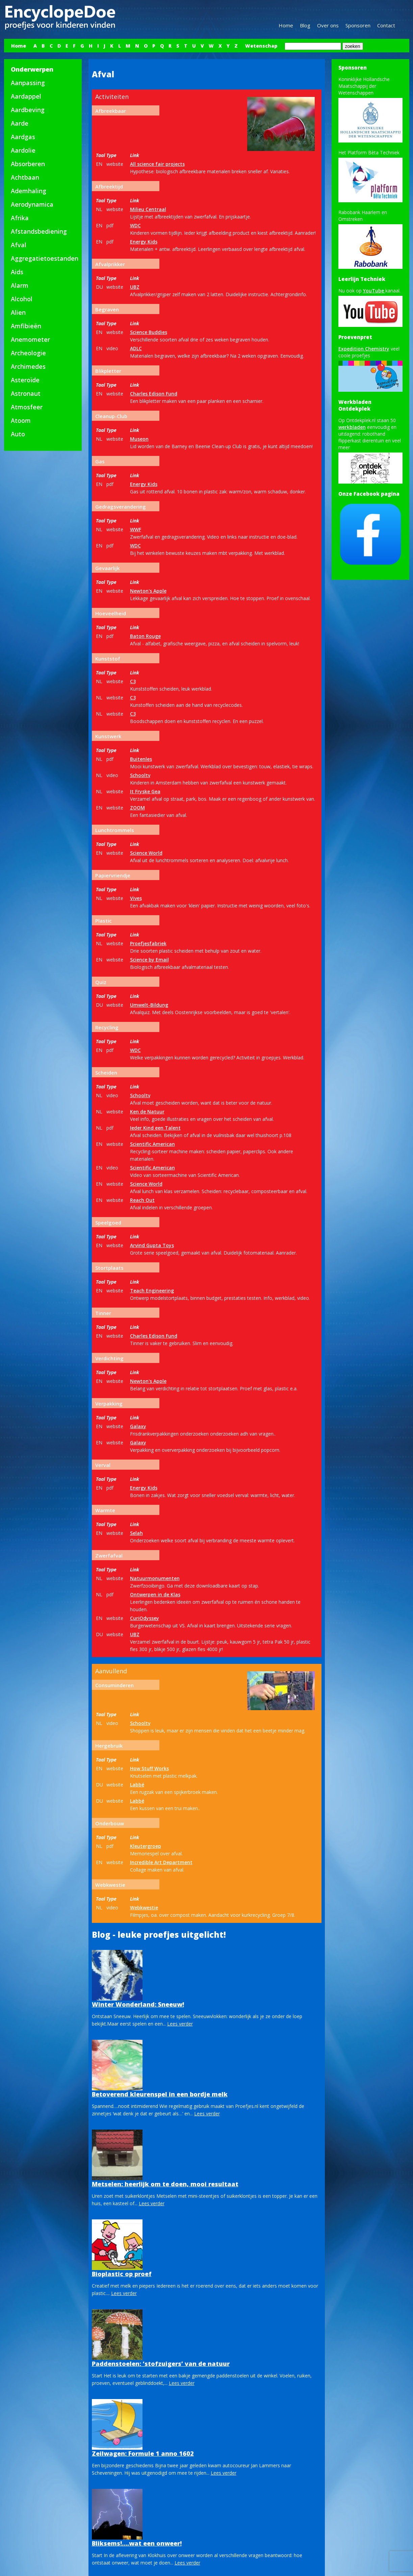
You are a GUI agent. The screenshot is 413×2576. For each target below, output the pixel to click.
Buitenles (141, 759)
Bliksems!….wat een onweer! (137, 2543)
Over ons (328, 25)
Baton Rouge (145, 636)
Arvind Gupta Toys (152, 1245)
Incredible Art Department (161, 1862)
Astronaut (26, 393)
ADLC (136, 348)
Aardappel (26, 96)
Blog (305, 25)
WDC (135, 225)
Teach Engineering (152, 1290)
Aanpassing (28, 83)
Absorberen (28, 164)
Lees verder (180, 2023)
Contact (386, 25)
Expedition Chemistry (363, 348)
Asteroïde (25, 380)
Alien (18, 312)
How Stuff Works (149, 1768)
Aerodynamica (32, 204)
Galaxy (138, 1426)
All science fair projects (157, 164)
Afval (18, 245)
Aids (17, 272)
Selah (136, 1533)
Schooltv (140, 775)
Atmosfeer (27, 407)
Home (286, 25)
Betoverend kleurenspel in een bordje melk (160, 2094)
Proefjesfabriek (148, 943)
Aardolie (23, 150)
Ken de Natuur (147, 1111)
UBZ (134, 287)
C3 (133, 681)
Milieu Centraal (148, 209)
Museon (139, 439)
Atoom (21, 420)
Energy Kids (143, 241)
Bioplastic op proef (122, 2274)
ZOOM (137, 807)
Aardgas (23, 137)
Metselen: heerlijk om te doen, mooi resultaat (165, 2184)
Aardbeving (28, 110)
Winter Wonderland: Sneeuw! (138, 2004)
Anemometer (30, 339)
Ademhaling (28, 191)
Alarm (19, 285)
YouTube (374, 290)
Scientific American (152, 1144)
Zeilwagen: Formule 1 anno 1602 (143, 2453)
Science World (146, 853)
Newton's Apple (148, 591)
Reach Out (142, 1200)
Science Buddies (148, 332)
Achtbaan (25, 177)
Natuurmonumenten (155, 1578)
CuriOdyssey (144, 1618)
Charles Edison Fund (153, 393)
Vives (136, 898)
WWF (135, 529)
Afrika (20, 218)
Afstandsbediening (39, 231)
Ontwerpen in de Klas (155, 1594)
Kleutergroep (145, 1846)
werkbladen (352, 427)
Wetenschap (261, 46)
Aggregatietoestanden (44, 258)
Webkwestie (144, 1907)
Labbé (137, 1784)
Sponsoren (357, 25)
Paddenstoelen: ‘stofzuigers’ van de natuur (161, 2364)
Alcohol (21, 299)
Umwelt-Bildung (149, 1005)
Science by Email (149, 959)
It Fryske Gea (145, 791)
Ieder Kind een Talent (155, 1128)
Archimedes (28, 366)
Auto (18, 434)
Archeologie (28, 353)
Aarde (19, 123)
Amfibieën (26, 326)
